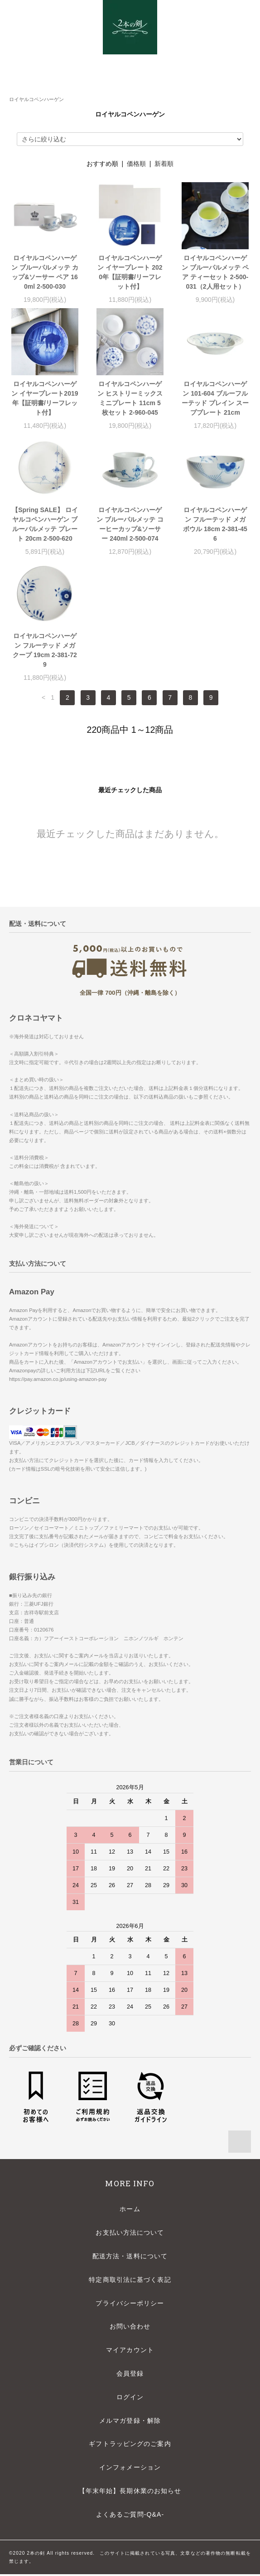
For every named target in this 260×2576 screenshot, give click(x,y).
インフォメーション (130, 2469)
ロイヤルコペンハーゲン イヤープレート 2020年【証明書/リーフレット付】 (129, 272)
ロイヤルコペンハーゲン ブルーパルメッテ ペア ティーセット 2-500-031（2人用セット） (215, 272)
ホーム (130, 2210)
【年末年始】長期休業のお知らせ (130, 2492)
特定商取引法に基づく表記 (130, 2281)
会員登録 (130, 2375)
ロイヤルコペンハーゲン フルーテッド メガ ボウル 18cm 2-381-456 (215, 524)
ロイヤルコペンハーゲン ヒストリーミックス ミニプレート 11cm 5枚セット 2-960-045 (130, 398)
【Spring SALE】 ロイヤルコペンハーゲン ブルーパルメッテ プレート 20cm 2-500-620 (44, 524)
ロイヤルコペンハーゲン (36, 99)
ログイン (130, 2398)
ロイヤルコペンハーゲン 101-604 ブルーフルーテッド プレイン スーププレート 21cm (215, 398)
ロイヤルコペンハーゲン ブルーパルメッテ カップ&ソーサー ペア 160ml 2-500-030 (44, 272)
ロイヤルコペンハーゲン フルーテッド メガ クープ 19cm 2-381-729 (45, 650)
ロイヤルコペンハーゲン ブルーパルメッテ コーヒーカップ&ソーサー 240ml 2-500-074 (130, 524)
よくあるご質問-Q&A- (130, 2516)
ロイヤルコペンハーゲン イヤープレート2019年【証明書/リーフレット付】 (44, 398)
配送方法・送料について (130, 2257)
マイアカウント (130, 2351)
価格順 (136, 163)
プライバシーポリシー (130, 2305)
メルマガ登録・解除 (130, 2422)
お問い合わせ (130, 2328)
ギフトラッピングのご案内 (130, 2445)
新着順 (163, 163)
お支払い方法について (130, 2234)
